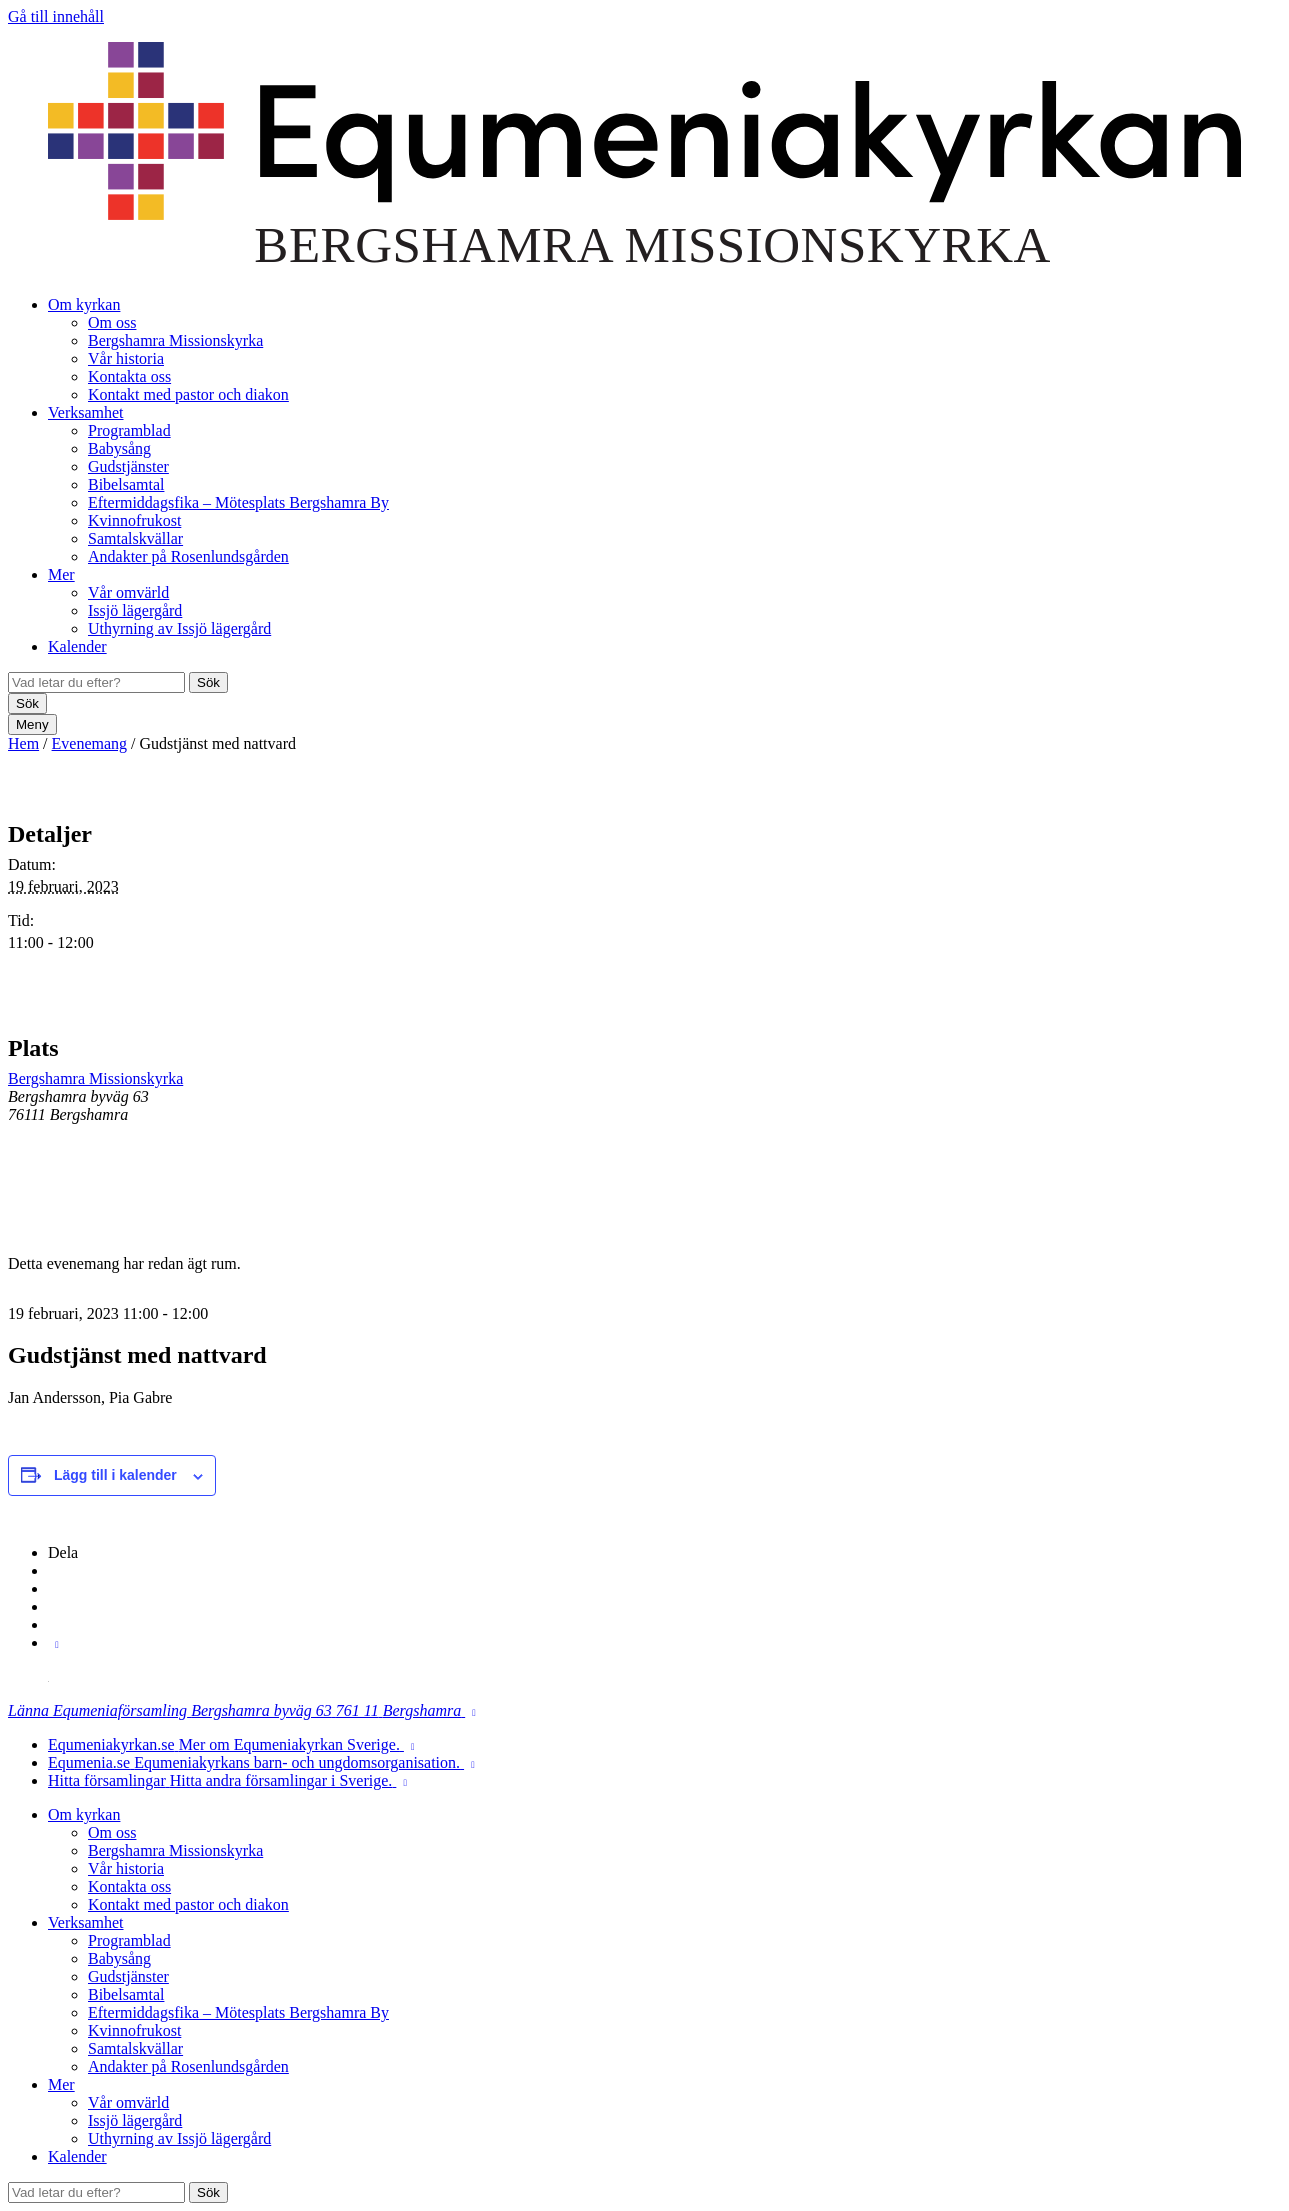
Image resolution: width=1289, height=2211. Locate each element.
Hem (23, 743)
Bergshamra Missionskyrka (175, 340)
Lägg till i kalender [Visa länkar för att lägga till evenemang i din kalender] (115, 1475)
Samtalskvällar (135, 538)
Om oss (112, 322)
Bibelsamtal (126, 484)
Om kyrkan (84, 304)
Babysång (119, 448)
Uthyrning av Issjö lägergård (179, 628)
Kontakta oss (129, 376)
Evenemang (90, 743)
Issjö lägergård (135, 610)
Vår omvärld (128, 592)
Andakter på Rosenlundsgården (188, 556)
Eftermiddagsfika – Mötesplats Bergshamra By (238, 502)
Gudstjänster (128, 466)
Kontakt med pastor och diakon (188, 394)
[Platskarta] (1175, 1121)
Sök (208, 682)
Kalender (77, 646)
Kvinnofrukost (134, 520)
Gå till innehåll (56, 16)
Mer (61, 574)
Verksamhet (86, 412)
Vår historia (126, 358)
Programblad (129, 430)
